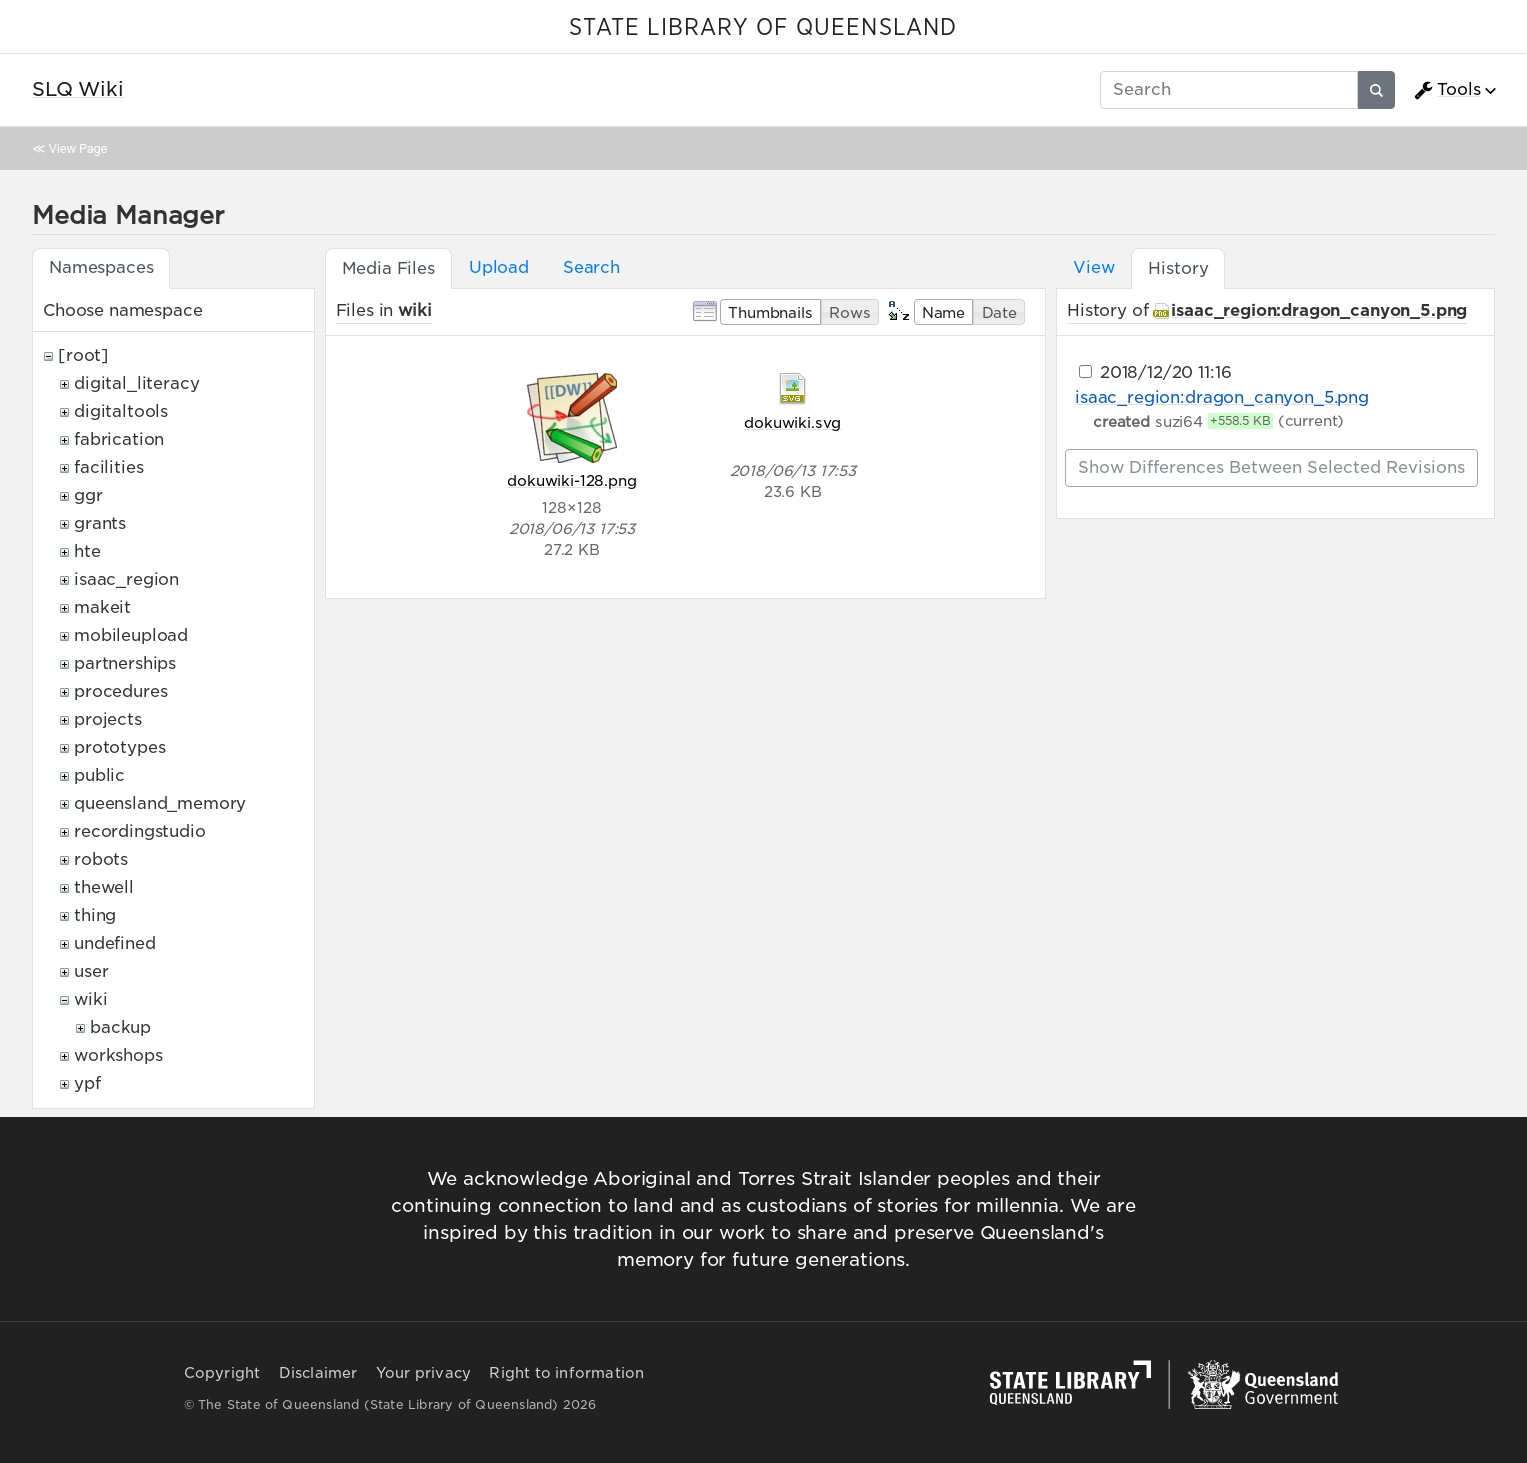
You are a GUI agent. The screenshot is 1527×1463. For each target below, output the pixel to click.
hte (87, 551)
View (1093, 267)
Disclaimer (318, 1373)
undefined (115, 943)
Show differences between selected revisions (1271, 467)
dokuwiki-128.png (571, 480)
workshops (118, 1055)
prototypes (119, 747)
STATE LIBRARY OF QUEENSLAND (763, 28)
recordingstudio (140, 831)
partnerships (125, 663)
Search (591, 267)
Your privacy (423, 1373)
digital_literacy (136, 383)
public (99, 775)
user (91, 971)
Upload (499, 267)
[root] (83, 355)
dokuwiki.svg (792, 422)
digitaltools (121, 411)
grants (100, 523)
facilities (108, 467)
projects (108, 719)
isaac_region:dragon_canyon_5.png (1319, 310)
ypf (87, 1083)
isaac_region (126, 579)
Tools (1447, 90)
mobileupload (131, 635)
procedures (120, 691)
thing (95, 915)
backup (120, 1027)
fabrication (119, 439)
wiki (90, 999)
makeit (102, 607)
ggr (88, 495)
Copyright (222, 1373)
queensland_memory (160, 803)
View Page (78, 148)
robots (101, 859)
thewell (104, 887)
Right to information (566, 1373)
